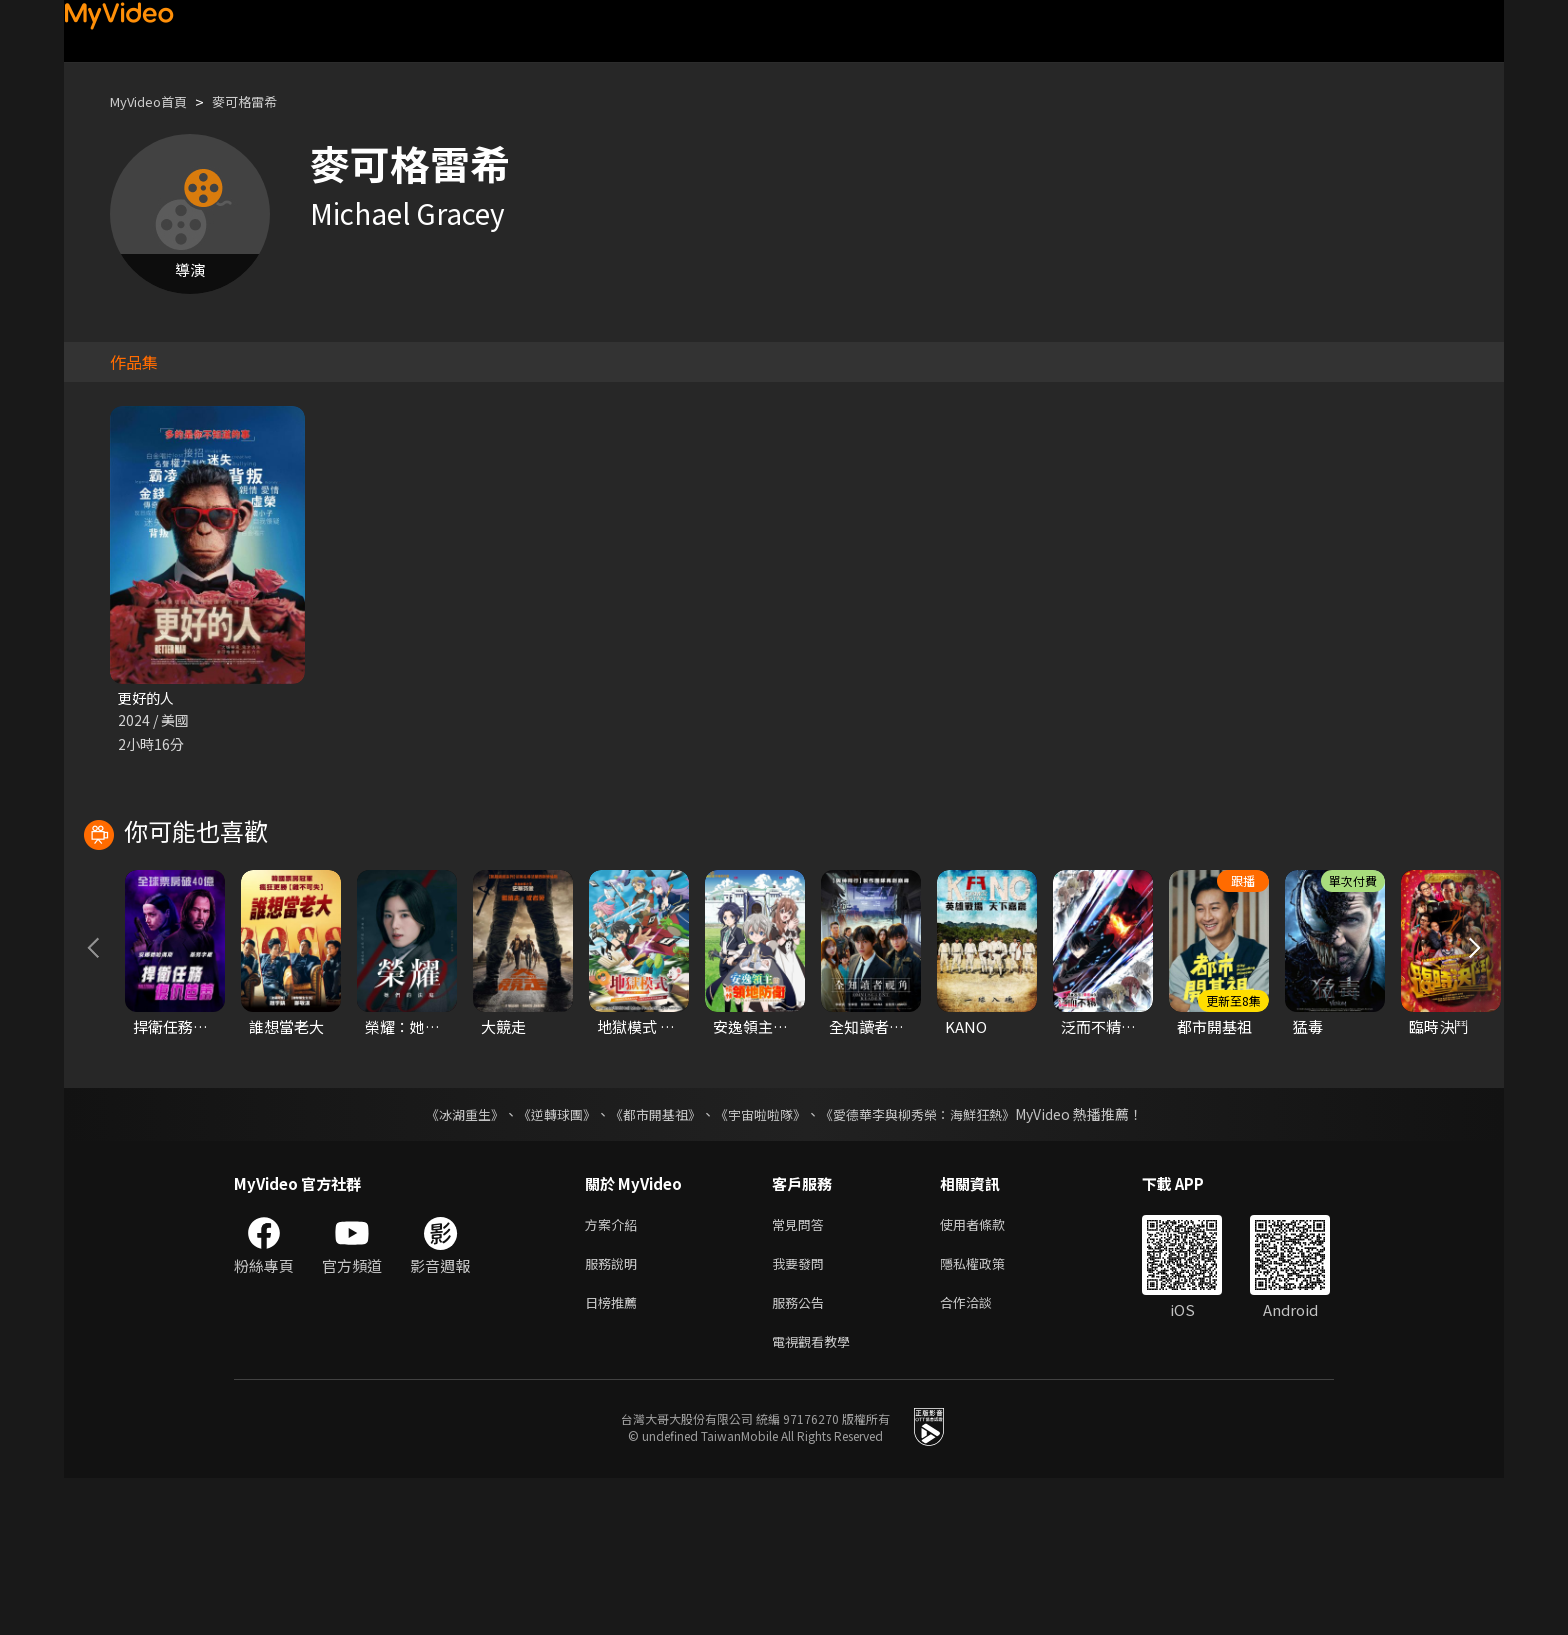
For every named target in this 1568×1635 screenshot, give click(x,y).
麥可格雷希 (263, 101)
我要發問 (802, 1412)
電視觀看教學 (817, 1496)
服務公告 (802, 1454)
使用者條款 (989, 1370)
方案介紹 (615, 1370)
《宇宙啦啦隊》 (762, 1259)
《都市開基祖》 (650, 1259)
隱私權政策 (989, 1412)
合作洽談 (982, 1454)
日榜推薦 (615, 1454)
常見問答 (802, 1370)
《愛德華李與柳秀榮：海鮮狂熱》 (930, 1259)
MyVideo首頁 (155, 101)
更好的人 (148, 698)
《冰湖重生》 (447, 1259)
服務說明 (615, 1412)
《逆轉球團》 (545, 1259)
